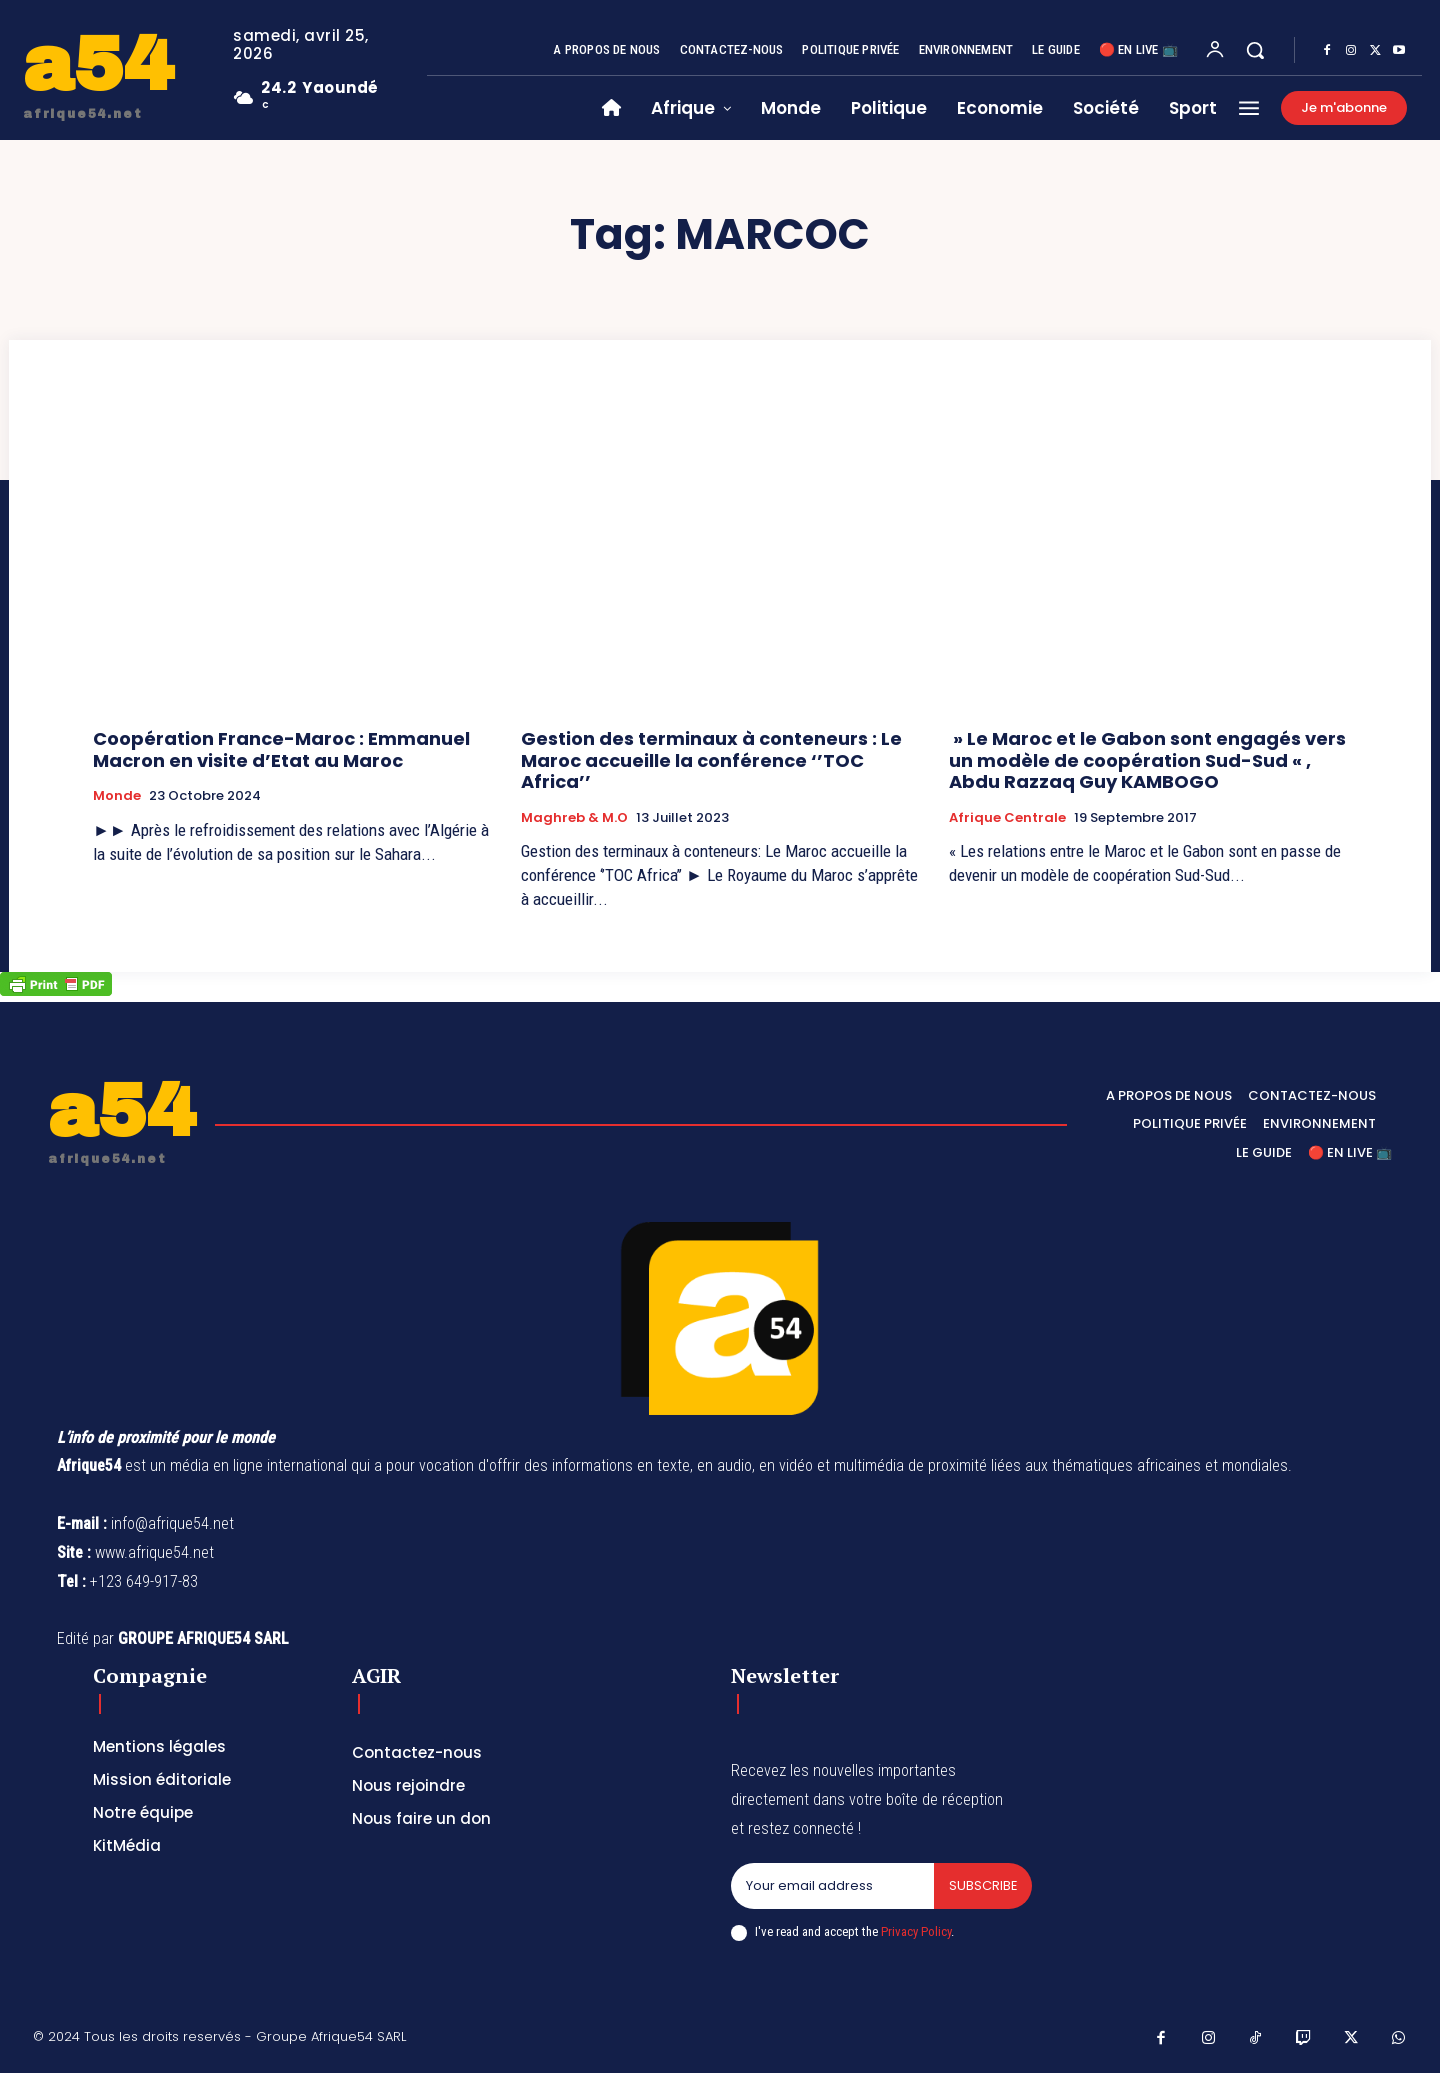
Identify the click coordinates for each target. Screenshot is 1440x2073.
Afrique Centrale (1007, 818)
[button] (1255, 50)
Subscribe (982, 1885)
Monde (117, 796)
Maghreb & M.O (574, 818)
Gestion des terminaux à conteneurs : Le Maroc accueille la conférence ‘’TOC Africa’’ (711, 760)
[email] (832, 1886)
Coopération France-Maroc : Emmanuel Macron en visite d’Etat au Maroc (281, 749)
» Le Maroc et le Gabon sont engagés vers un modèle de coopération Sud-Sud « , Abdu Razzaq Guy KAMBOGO (1147, 760)
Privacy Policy (916, 1931)
